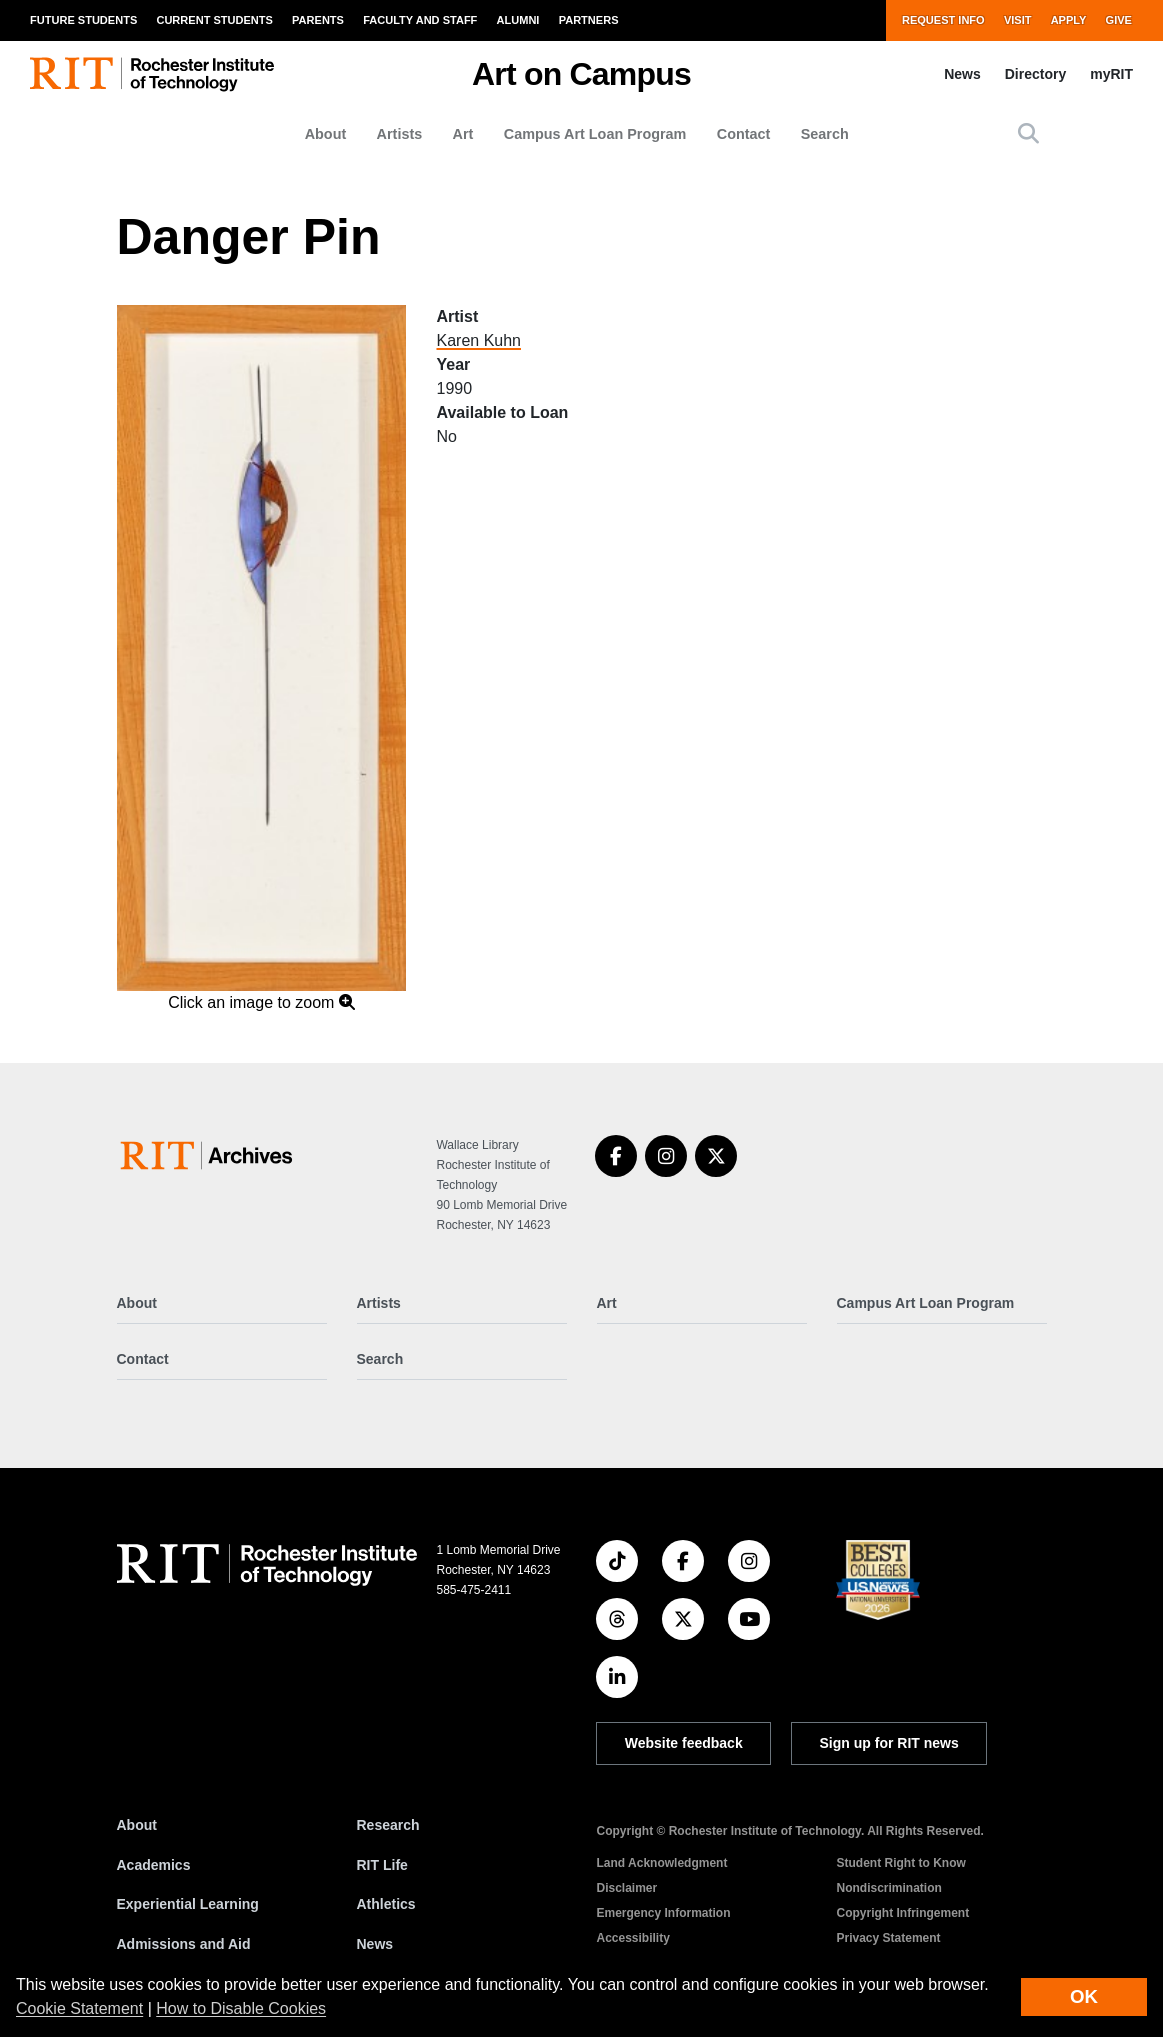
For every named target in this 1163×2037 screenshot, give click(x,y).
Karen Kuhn (478, 340)
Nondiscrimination (889, 1888)
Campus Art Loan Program (595, 134)
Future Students (83, 20)
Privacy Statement (889, 1938)
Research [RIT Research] (388, 1825)
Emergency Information (664, 1913)
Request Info (943, 20)
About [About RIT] (137, 1825)
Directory (1035, 74)
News (962, 74)
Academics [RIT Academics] (154, 1865)
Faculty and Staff (420, 20)
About (326, 134)
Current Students (214, 20)
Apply (1069, 20)
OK (1084, 1996)
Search (825, 134)
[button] (1028, 133)
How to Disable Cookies (241, 2008)
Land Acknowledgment (662, 1863)
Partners (589, 20)
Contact (744, 134)
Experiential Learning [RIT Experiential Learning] (188, 1904)
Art (463, 134)
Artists (400, 134)
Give (1119, 20)
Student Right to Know (901, 1863)
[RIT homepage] (152, 74)
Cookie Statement (79, 2008)
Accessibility (633, 1938)
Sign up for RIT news (889, 1743)
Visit (1018, 20)
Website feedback (684, 1743)
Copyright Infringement (903, 1913)
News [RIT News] (375, 1944)
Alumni (518, 20)
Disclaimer (627, 1888)
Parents (318, 20)
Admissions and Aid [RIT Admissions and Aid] (184, 1944)
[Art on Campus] (210, 1155)
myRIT (1111, 74)
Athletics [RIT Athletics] (386, 1904)
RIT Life (382, 1865)
